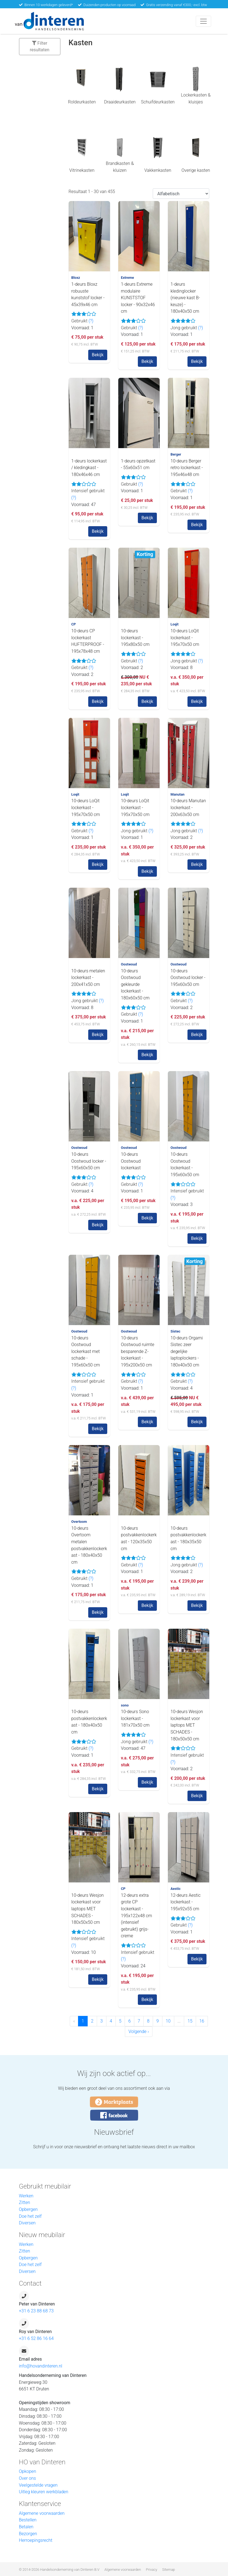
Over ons (27, 2478)
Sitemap (168, 2569)
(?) (90, 320)
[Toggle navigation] (203, 21)
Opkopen (27, 2471)
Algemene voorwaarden (42, 2513)
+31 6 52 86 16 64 (36, 2338)
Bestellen (28, 2519)
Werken (26, 2195)
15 (189, 2021)
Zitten (24, 2202)
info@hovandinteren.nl (40, 2366)
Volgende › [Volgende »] (138, 2031)
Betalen (26, 2526)
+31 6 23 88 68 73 (36, 2310)
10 (168, 2021)
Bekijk (97, 354)
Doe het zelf (30, 2216)
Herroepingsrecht (35, 2540)
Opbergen (28, 2209)
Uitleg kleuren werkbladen (43, 2491)
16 (201, 2021)
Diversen (27, 2222)
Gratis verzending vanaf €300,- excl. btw (176, 5)
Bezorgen (28, 2533)
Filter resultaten (39, 46)
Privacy (151, 2569)
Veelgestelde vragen (38, 2485)
